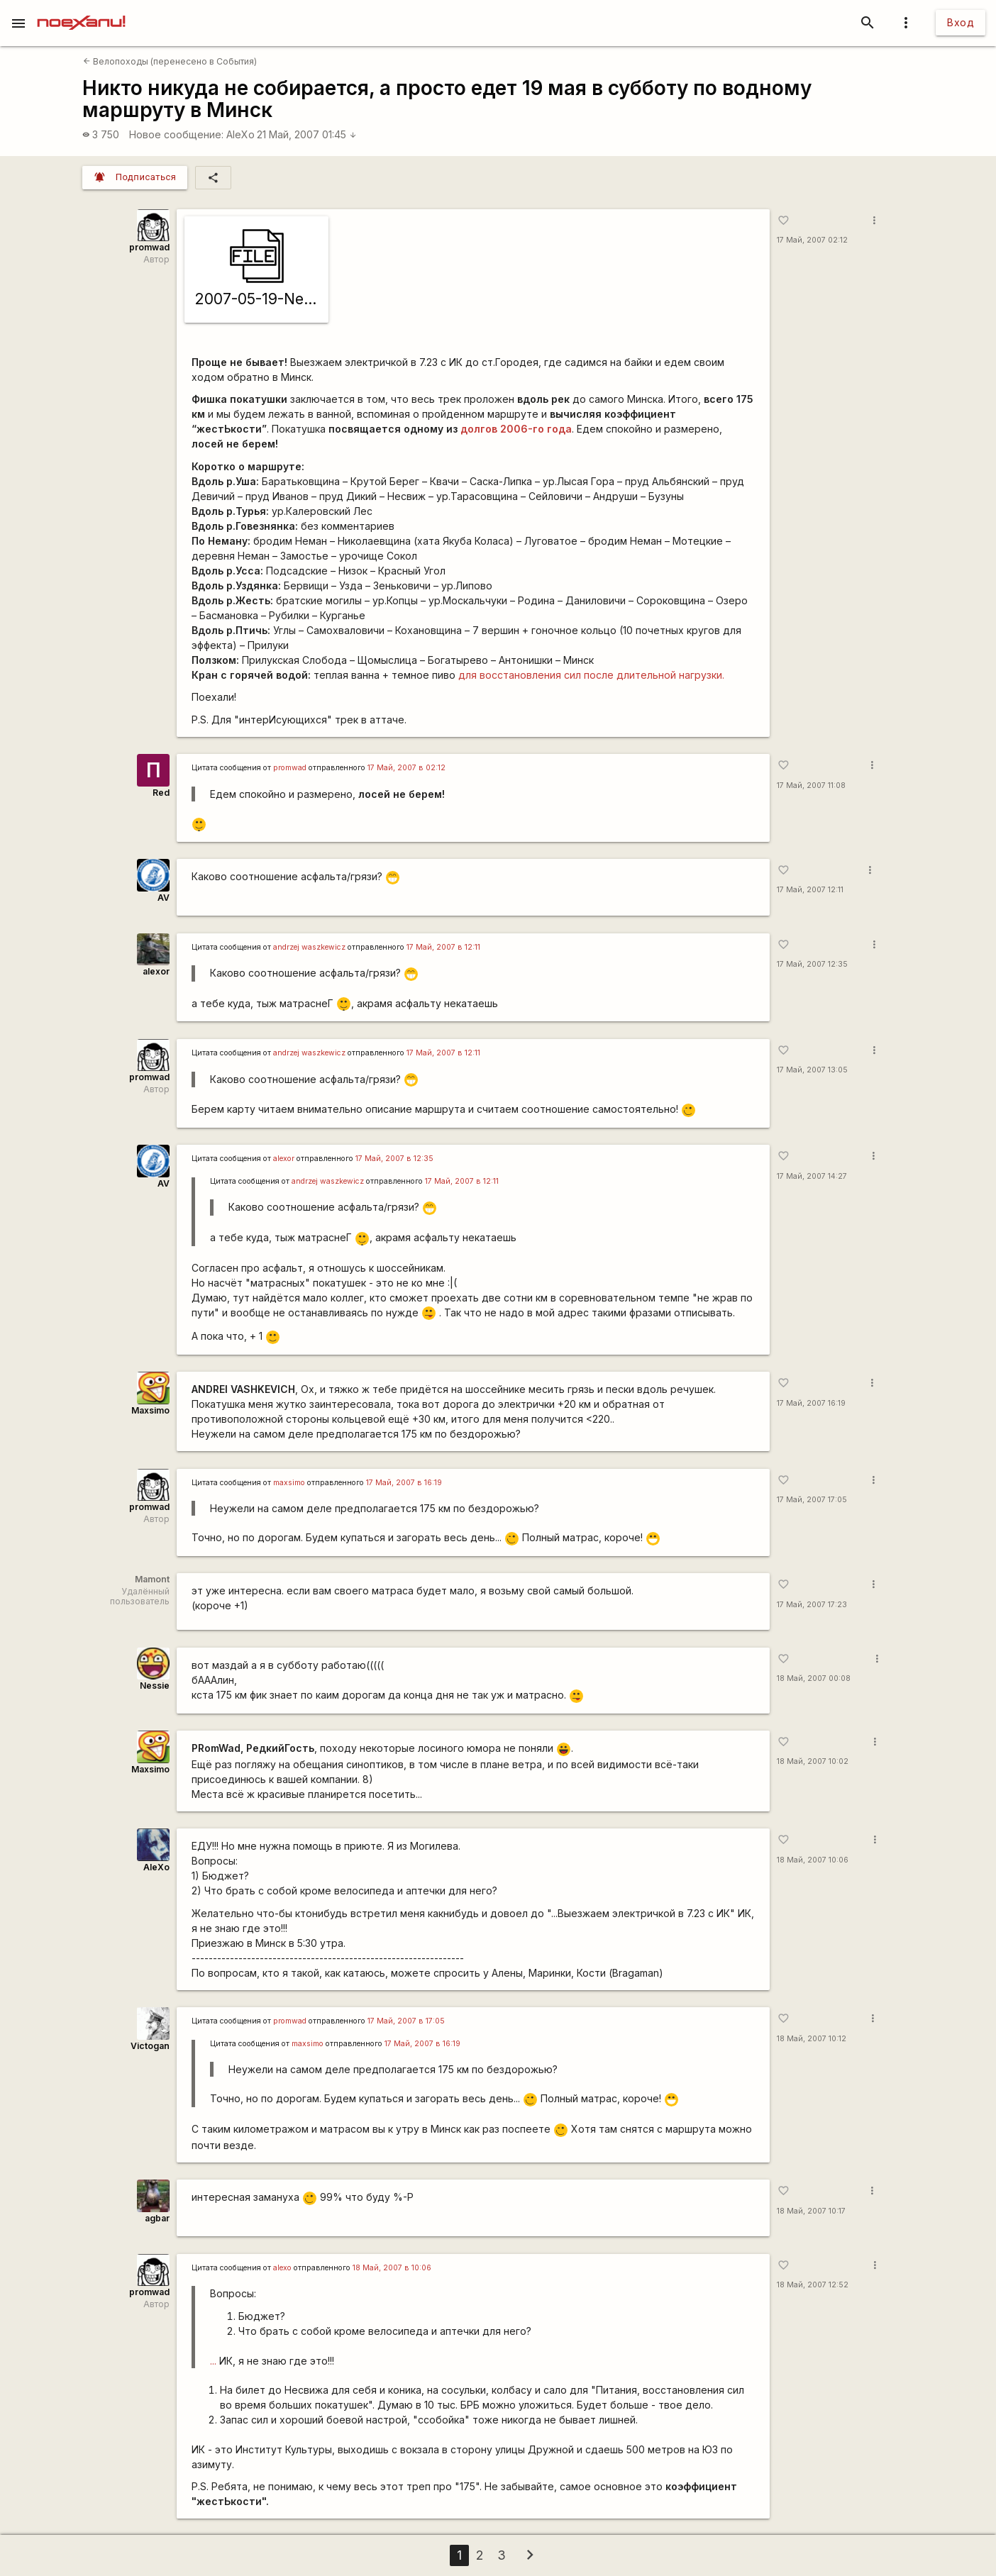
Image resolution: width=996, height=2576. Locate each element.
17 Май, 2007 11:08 (811, 785)
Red (161, 792)
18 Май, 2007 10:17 (811, 2211)
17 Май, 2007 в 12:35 (394, 1158)
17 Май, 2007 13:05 (812, 1070)
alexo (282, 2267)
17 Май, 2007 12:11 (810, 889)
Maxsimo (150, 1410)
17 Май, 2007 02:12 (812, 240)
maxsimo (289, 1482)
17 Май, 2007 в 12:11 (443, 947)
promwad (149, 247)
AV (163, 897)
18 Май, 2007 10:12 (811, 2038)
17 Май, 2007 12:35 (812, 964)
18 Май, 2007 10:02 (812, 1761)
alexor (156, 971)
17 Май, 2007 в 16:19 (404, 1482)
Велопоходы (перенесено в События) (170, 61)
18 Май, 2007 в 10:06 (392, 2267)
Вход (960, 22)
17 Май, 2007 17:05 (812, 1499)
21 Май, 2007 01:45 (307, 134)
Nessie (155, 1685)
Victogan (150, 2046)
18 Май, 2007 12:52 (812, 2284)
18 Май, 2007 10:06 (812, 1860)
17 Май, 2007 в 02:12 (406, 767)
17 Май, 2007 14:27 (812, 1176)
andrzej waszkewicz (309, 947)
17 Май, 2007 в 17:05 (406, 2021)
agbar (157, 2218)
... (213, 2361)
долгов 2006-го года (516, 429)
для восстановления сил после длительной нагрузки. (591, 675)
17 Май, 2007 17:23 (812, 1604)
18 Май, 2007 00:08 (814, 1678)
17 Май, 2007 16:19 (811, 1403)
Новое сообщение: (176, 134)
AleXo (240, 134)
